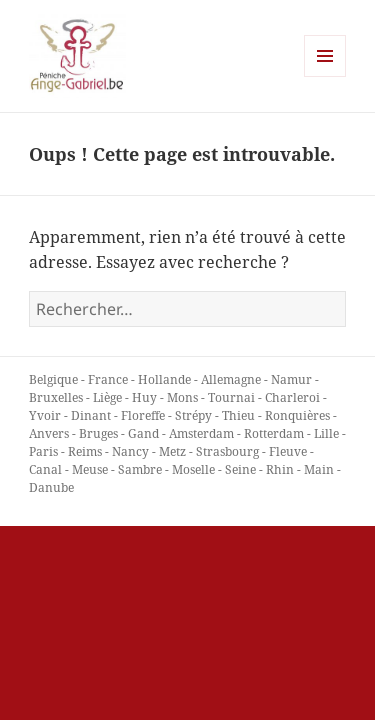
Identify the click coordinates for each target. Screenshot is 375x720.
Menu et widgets (325, 76)
